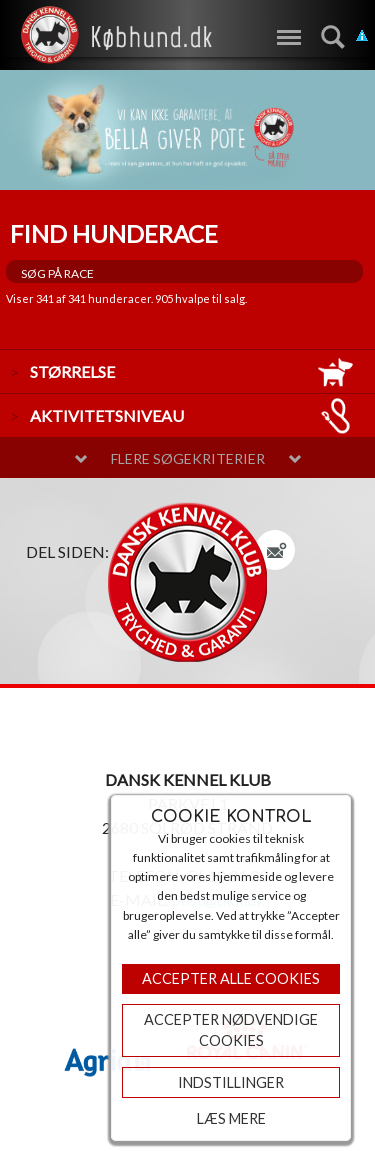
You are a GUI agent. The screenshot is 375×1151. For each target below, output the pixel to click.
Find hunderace (114, 233)
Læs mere (231, 1118)
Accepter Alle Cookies (231, 978)
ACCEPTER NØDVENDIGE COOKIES (231, 1030)
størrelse (192, 371)
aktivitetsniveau (192, 415)
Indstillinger (231, 1082)
